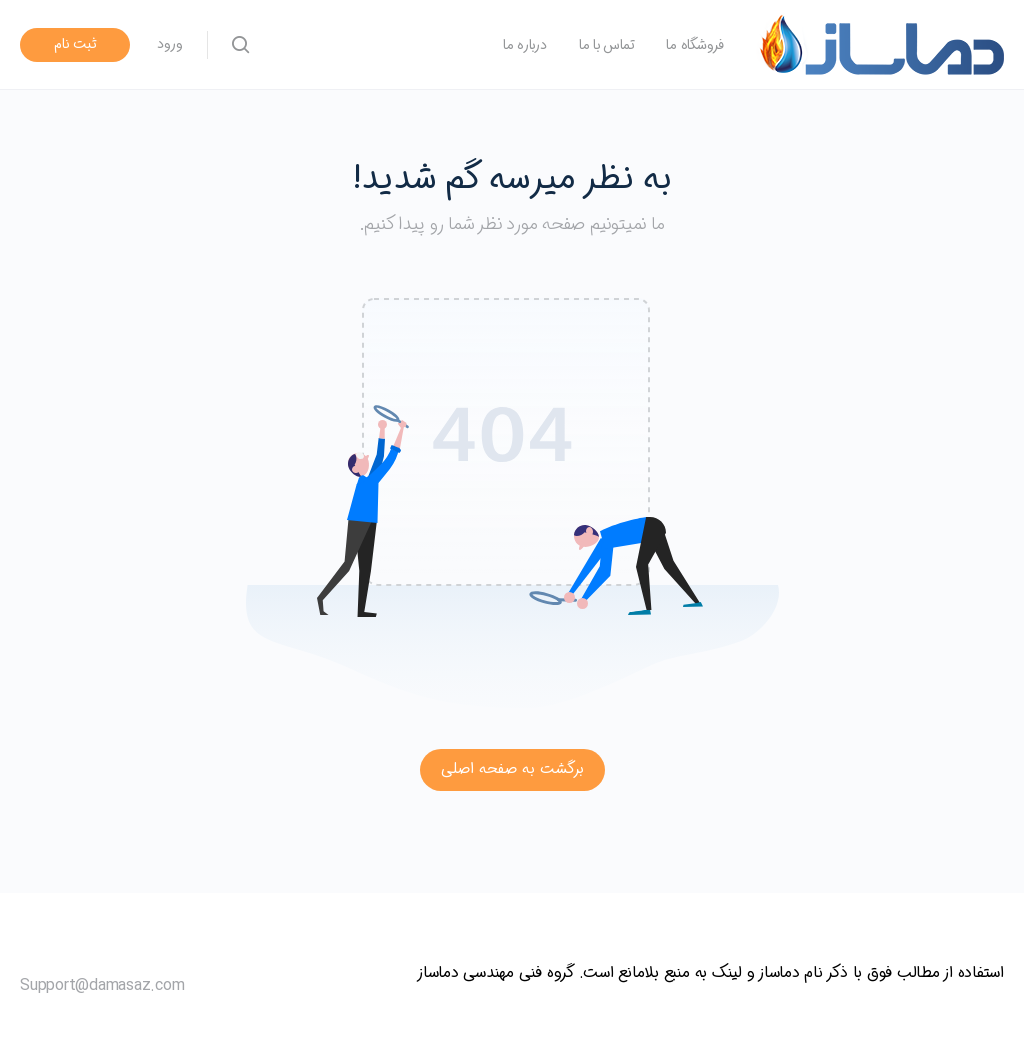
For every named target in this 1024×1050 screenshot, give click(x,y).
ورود (170, 44)
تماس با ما (607, 45)
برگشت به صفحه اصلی (512, 769)
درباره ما (525, 45)
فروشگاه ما (695, 45)
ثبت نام (75, 44)
